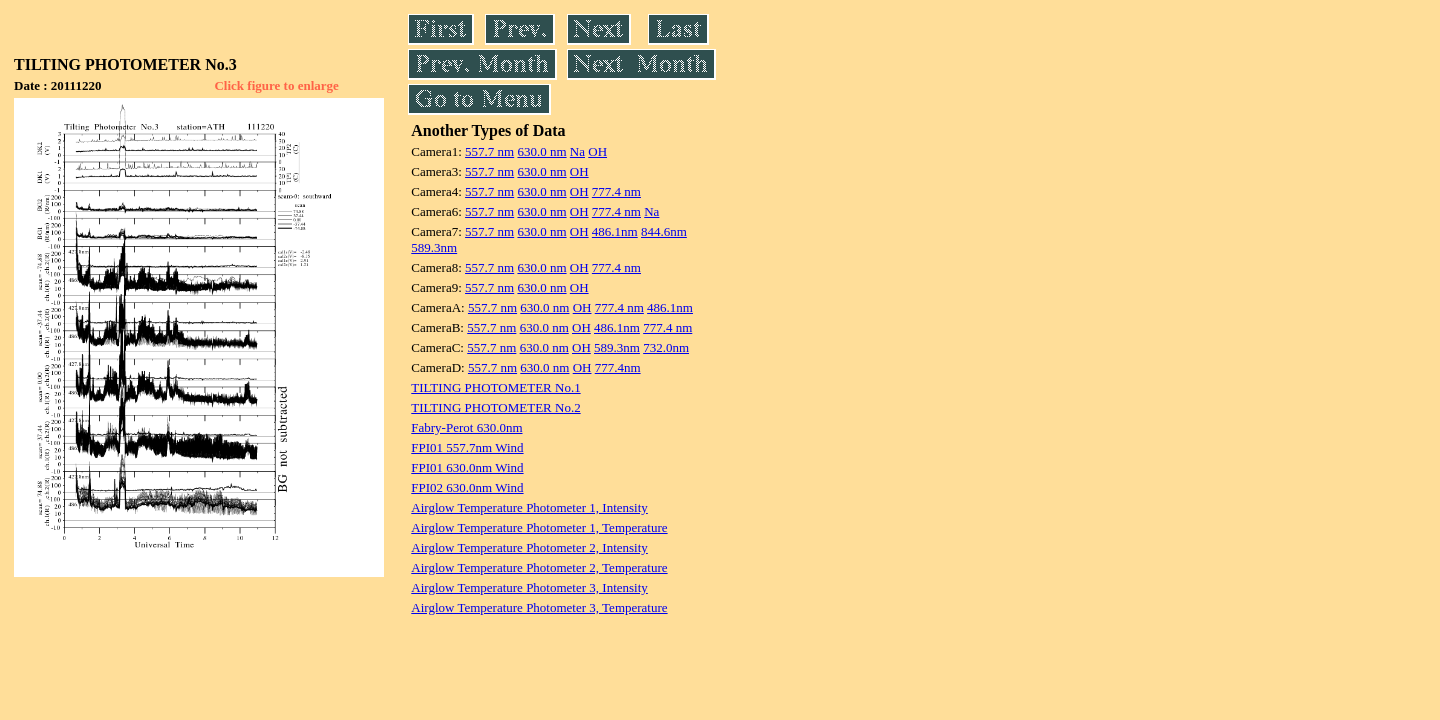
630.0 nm (541, 151)
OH (597, 151)
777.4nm (618, 367)
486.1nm (615, 231)
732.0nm (666, 347)
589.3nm (434, 247)
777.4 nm (616, 191)
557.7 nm (489, 151)
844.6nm (664, 231)
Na (577, 151)
